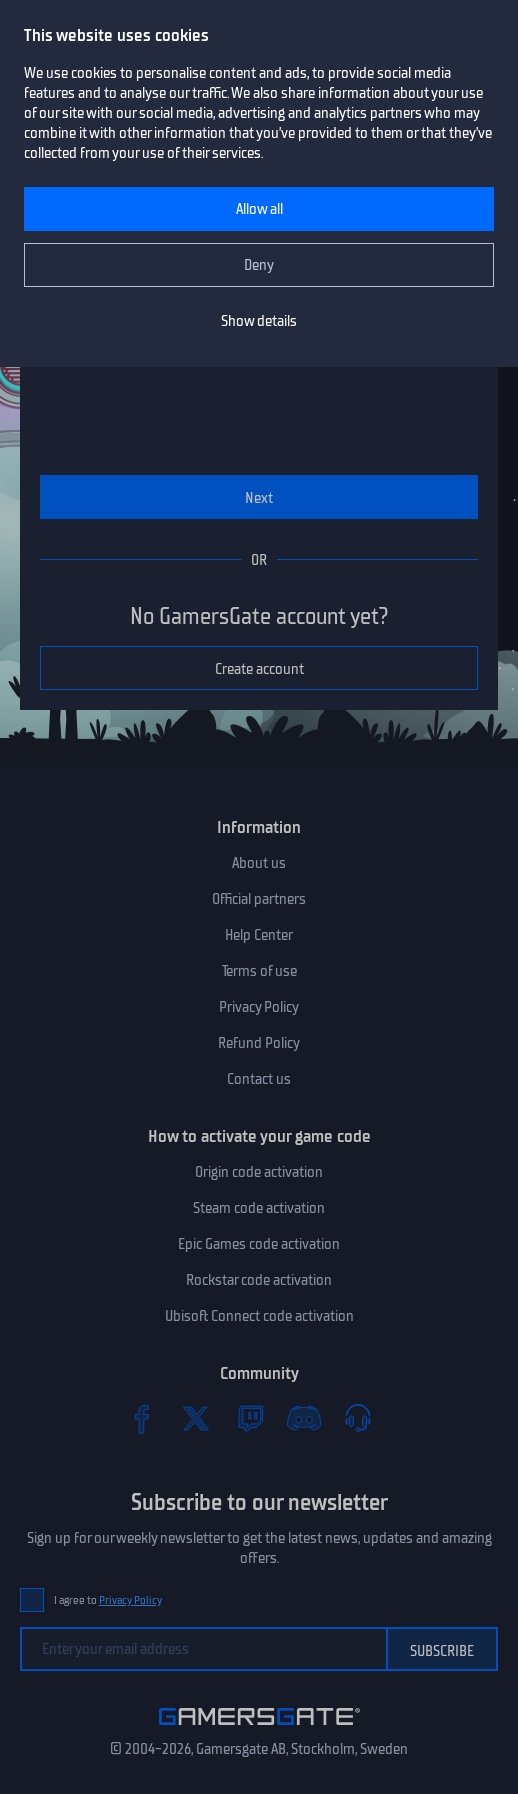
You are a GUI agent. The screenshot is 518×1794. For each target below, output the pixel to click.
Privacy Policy (259, 1007)
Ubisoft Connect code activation (259, 1316)
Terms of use (259, 971)
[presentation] (224, 394)
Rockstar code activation (259, 1280)
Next (259, 498)
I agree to (108, 1600)
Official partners (259, 899)
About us (259, 863)
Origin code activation (259, 1172)
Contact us (259, 1079)
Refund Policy (259, 1043)
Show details (259, 321)
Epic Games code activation (259, 1244)
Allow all (259, 209)
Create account (259, 669)
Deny (259, 265)
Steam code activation (259, 1208)
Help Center (259, 935)
